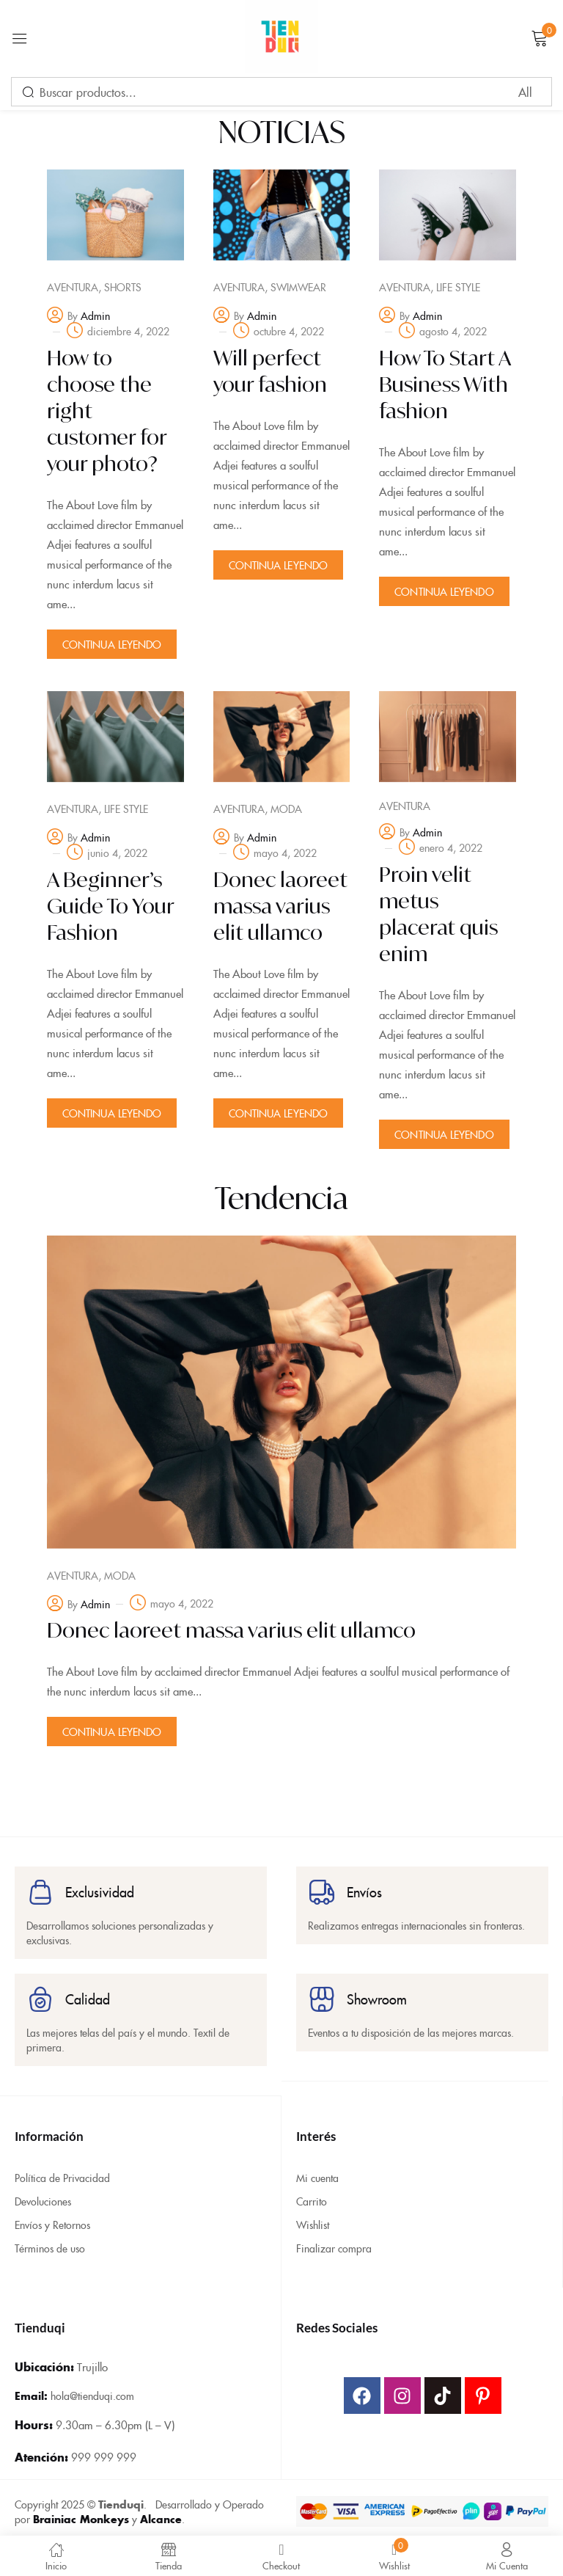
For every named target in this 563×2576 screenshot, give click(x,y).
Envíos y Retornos (52, 2218)
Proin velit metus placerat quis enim (438, 911)
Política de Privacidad (62, 2171)
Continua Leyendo (111, 644)
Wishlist (312, 2218)
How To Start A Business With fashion (444, 384)
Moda (286, 805)
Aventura (72, 287)
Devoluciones (43, 2194)
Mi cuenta (317, 2171)
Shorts (122, 287)
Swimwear (298, 287)
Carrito (311, 2194)
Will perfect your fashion (270, 371)
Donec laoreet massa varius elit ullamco (280, 903)
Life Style (458, 287)
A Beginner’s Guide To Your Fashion (110, 903)
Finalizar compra (334, 2241)
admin (95, 315)
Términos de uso (50, 2241)
